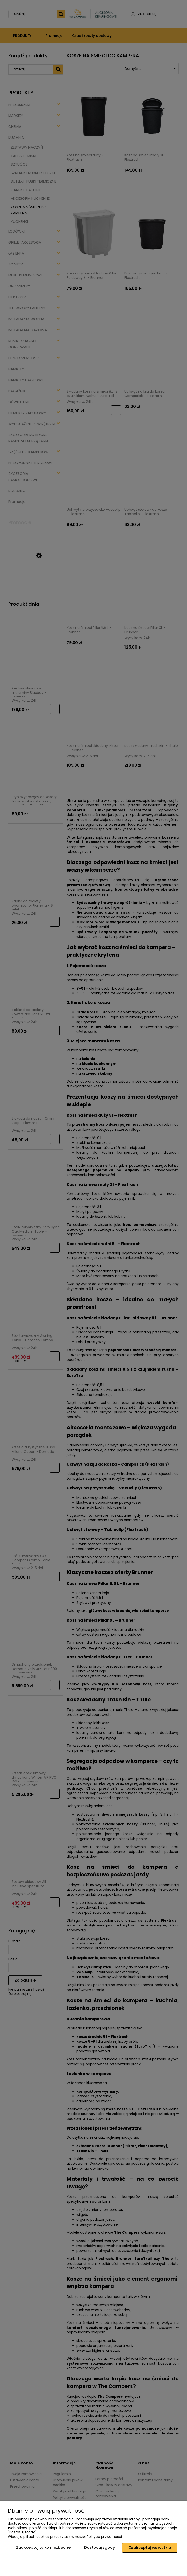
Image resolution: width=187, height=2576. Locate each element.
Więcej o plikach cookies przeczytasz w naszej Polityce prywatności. (65, 2536)
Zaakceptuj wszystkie (150, 2547)
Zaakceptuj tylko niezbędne (43, 2547)
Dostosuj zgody (99, 2547)
